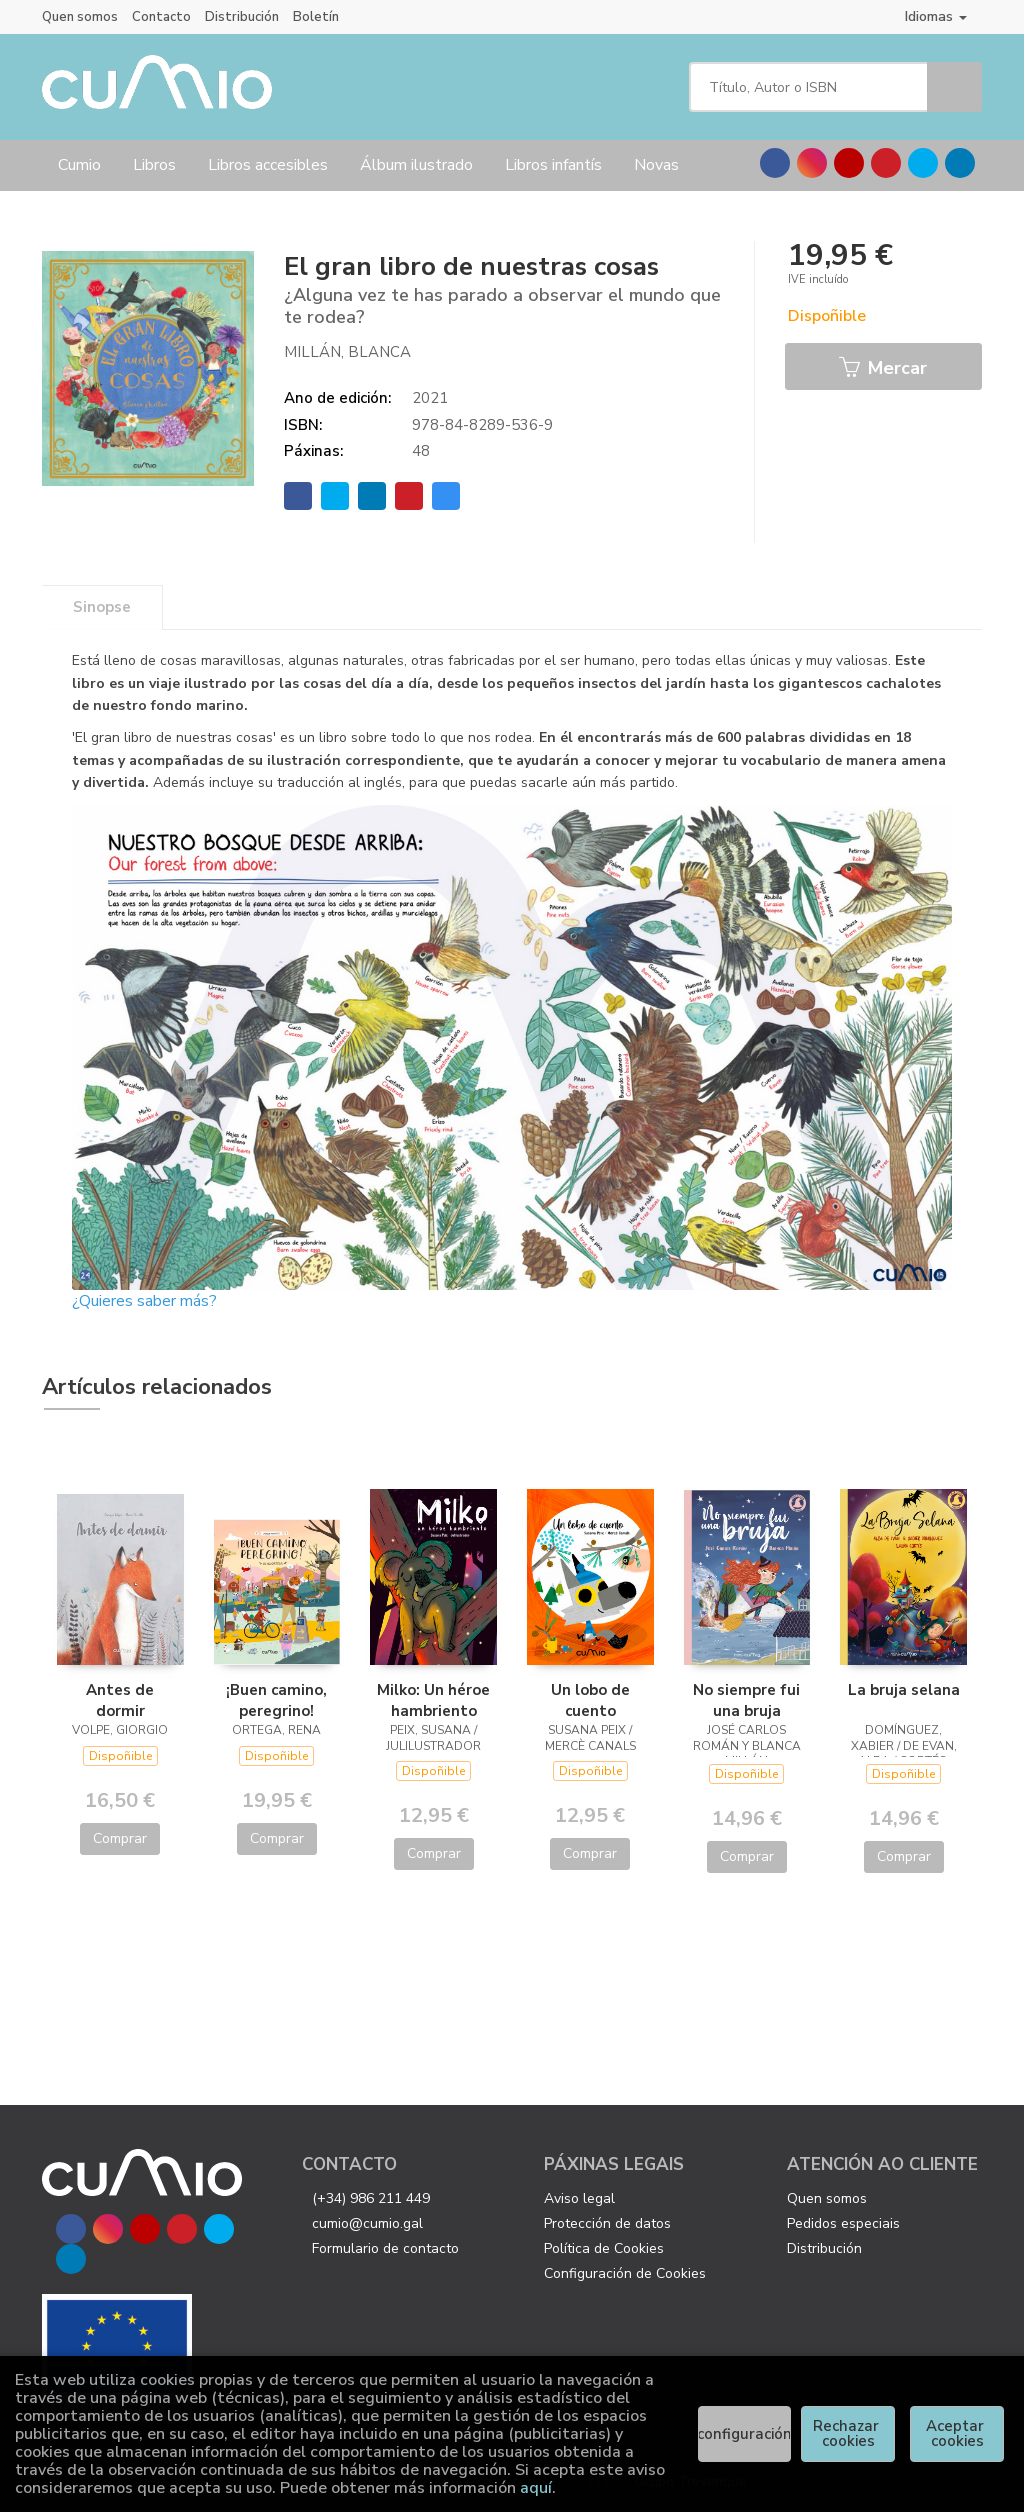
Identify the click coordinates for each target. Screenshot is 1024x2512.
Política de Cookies (604, 2248)
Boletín (316, 17)
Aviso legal (579, 2198)
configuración (745, 2434)
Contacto (161, 17)
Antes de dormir (120, 1700)
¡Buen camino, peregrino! (276, 1700)
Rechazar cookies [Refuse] (848, 2433)
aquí (536, 2488)
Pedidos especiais (843, 2223)
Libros (154, 165)
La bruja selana (904, 1690)
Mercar (883, 368)
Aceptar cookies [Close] (957, 2433)
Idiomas (936, 16)
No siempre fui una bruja (746, 1700)
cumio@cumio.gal (367, 2223)
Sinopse (102, 607)
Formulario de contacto (385, 2248)
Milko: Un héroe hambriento (433, 1700)
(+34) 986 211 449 (371, 2198)
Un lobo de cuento (590, 1700)
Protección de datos (607, 2223)
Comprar (120, 1838)
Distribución (242, 17)
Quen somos (80, 17)
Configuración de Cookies (625, 2273)
